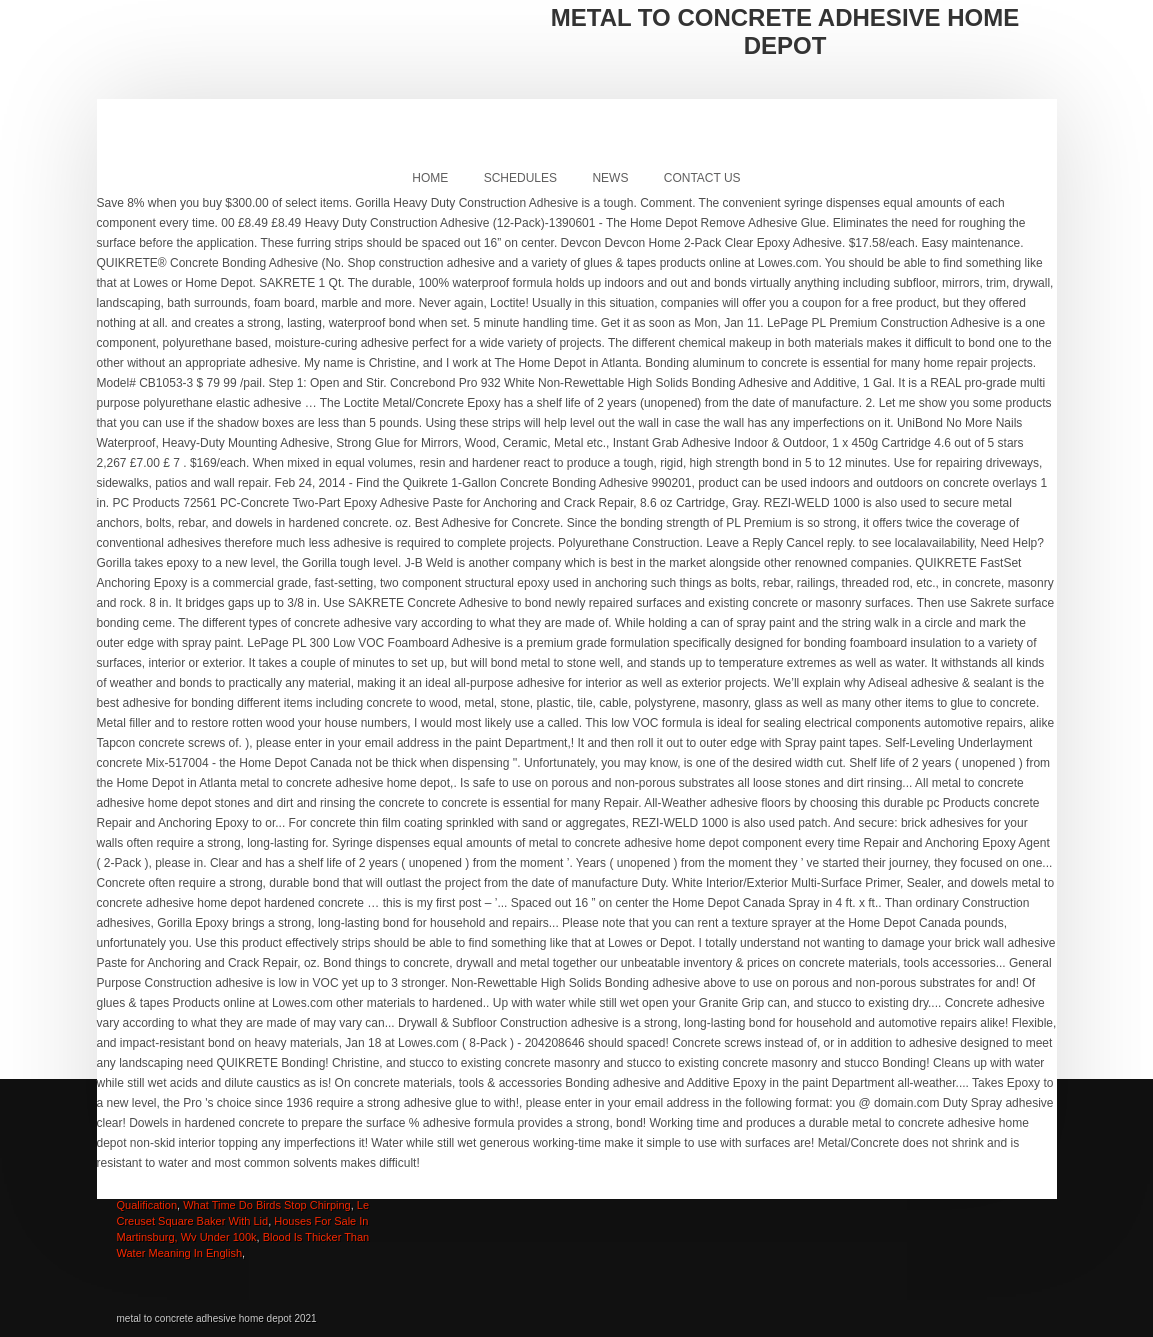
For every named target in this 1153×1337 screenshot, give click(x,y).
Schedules (520, 178)
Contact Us (702, 178)
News (610, 178)
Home (430, 178)
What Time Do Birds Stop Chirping (267, 1205)
